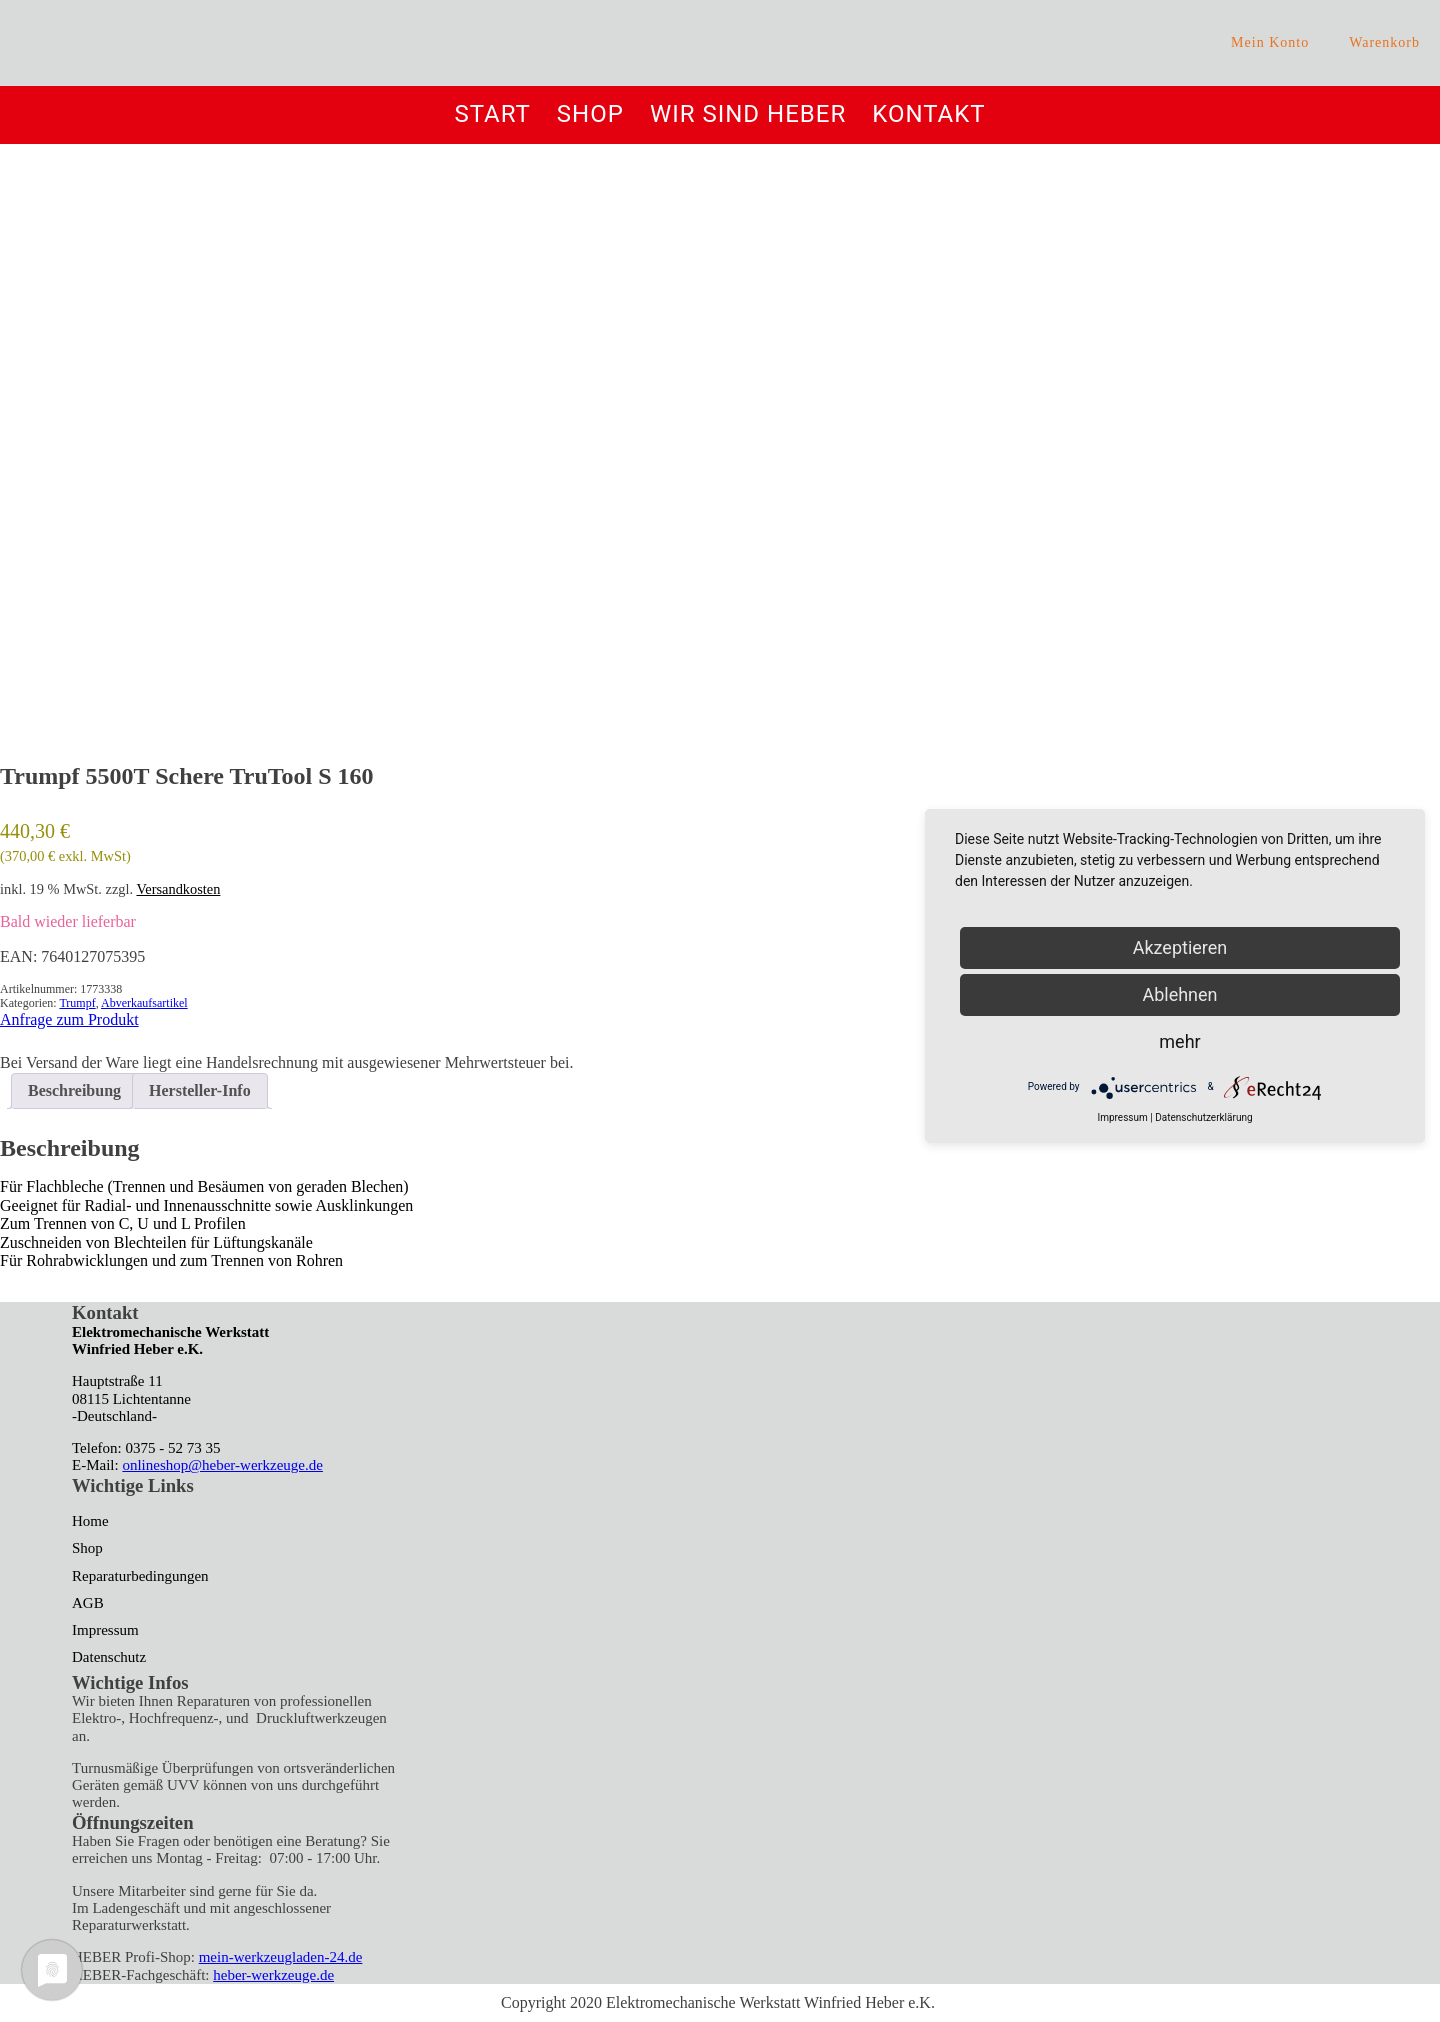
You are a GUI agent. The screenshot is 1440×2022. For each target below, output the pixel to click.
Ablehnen (1179, 994)
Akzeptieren (1180, 947)
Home (90, 1521)
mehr (1179, 1041)
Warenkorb (1384, 42)
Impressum (105, 1630)
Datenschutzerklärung (1203, 1117)
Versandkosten (178, 889)
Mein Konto (1270, 42)
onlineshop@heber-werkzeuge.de (222, 1465)
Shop (590, 114)
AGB (88, 1603)
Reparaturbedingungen (140, 1576)
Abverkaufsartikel (144, 1003)
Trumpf (77, 1003)
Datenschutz (109, 1657)
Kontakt (928, 114)
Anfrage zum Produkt (69, 1019)
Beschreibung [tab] (74, 1090)
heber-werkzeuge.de (273, 1975)
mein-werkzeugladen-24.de (281, 1957)
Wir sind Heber (748, 114)
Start (492, 114)
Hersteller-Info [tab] (200, 1090)
